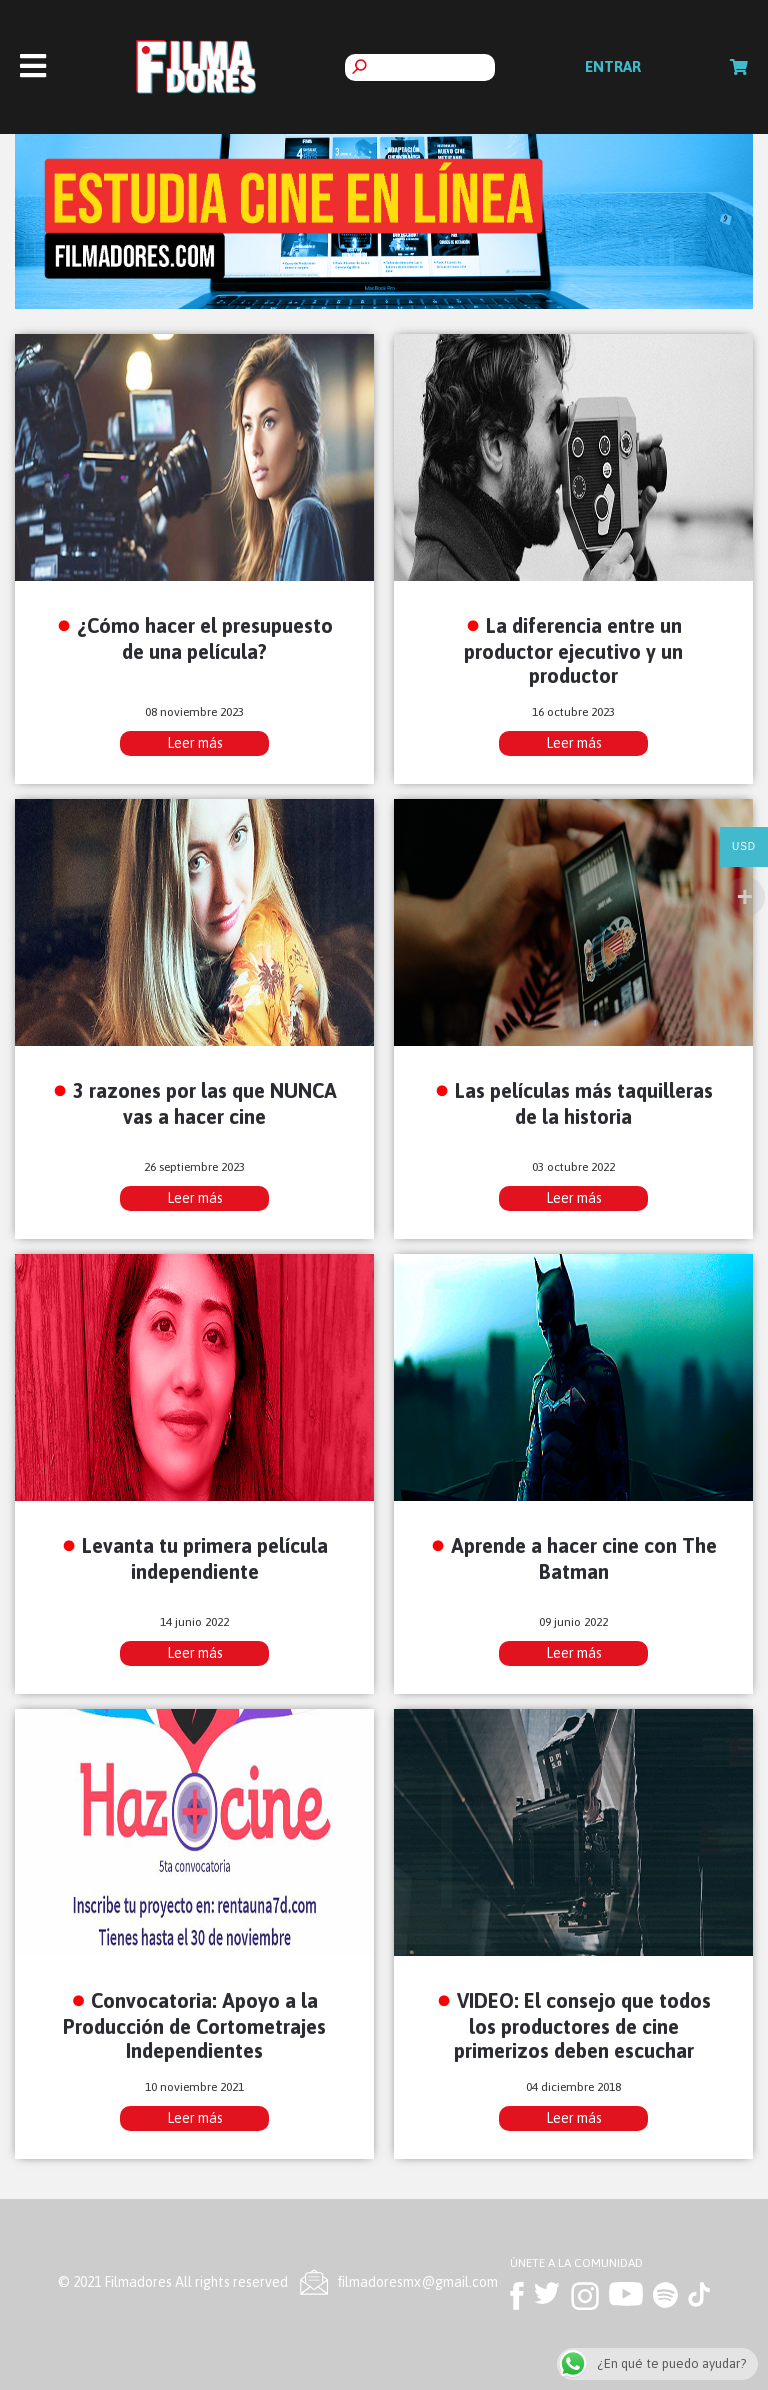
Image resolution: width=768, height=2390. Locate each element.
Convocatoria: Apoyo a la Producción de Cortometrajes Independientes (194, 2025)
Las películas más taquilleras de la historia (584, 1103)
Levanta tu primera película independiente (205, 1558)
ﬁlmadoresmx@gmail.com (418, 2282)
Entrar (613, 66)
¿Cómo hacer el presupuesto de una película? (205, 638)
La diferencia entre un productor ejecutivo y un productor (573, 650)
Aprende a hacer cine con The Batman (584, 1558)
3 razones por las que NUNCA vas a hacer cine (205, 1103)
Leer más (195, 743)
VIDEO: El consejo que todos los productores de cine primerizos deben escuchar (582, 2025)
